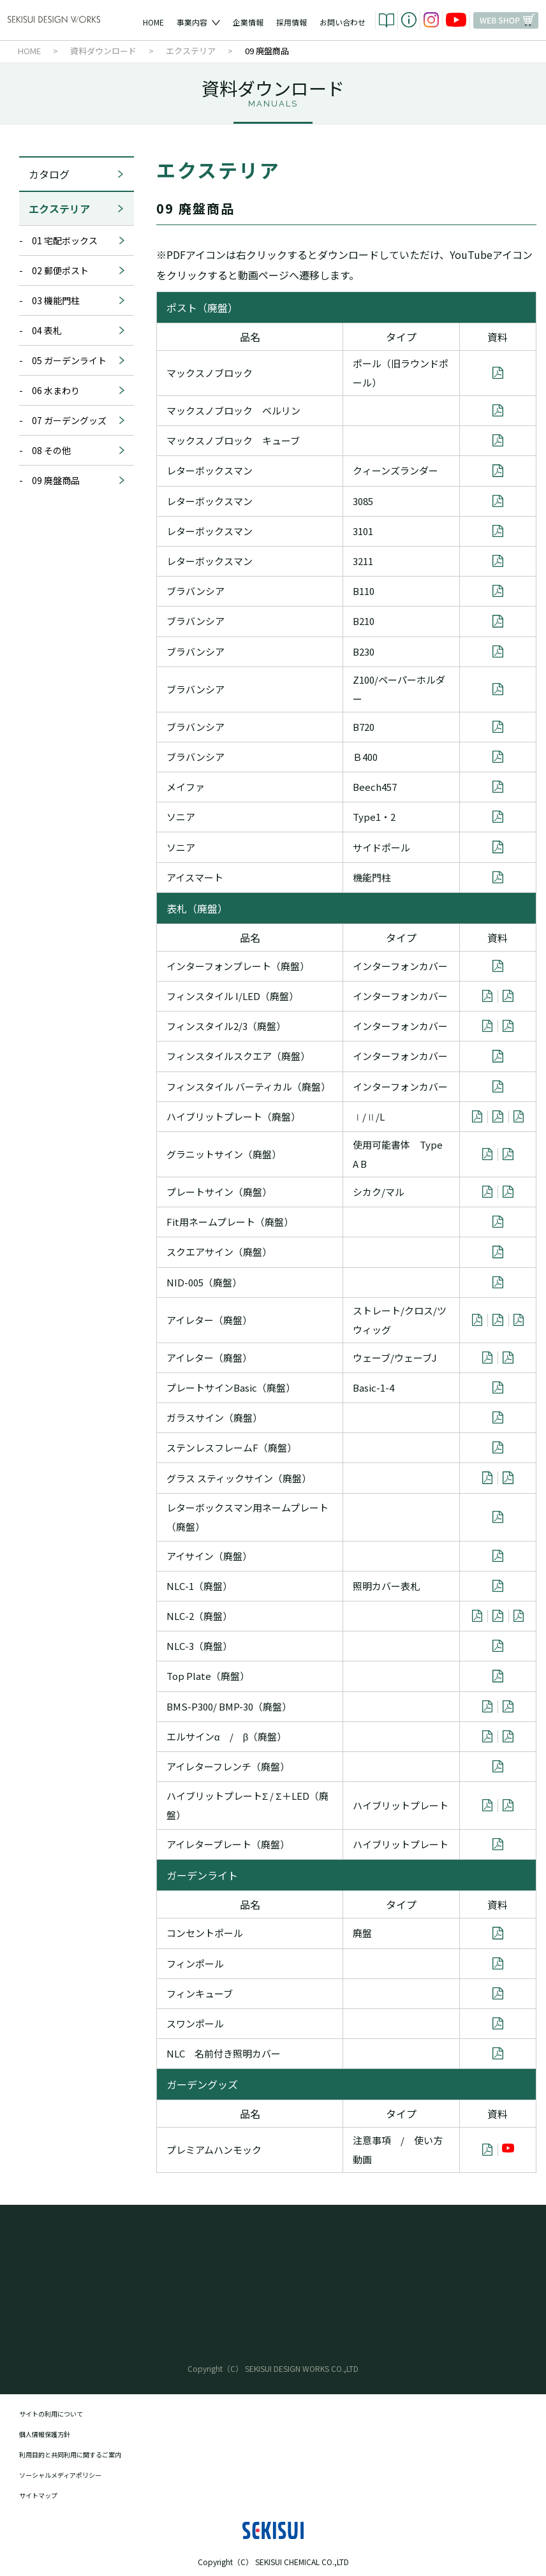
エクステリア (76, 208)
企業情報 (248, 22)
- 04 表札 (71, 330)
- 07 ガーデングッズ (71, 420)
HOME (153, 22)
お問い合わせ (342, 22)
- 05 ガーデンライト (71, 360)
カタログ (76, 174)
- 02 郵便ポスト (71, 270)
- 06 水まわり (71, 390)
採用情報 (291, 22)
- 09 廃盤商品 (71, 480)
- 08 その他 (71, 450)
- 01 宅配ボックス (71, 240)
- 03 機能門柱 (71, 300)
